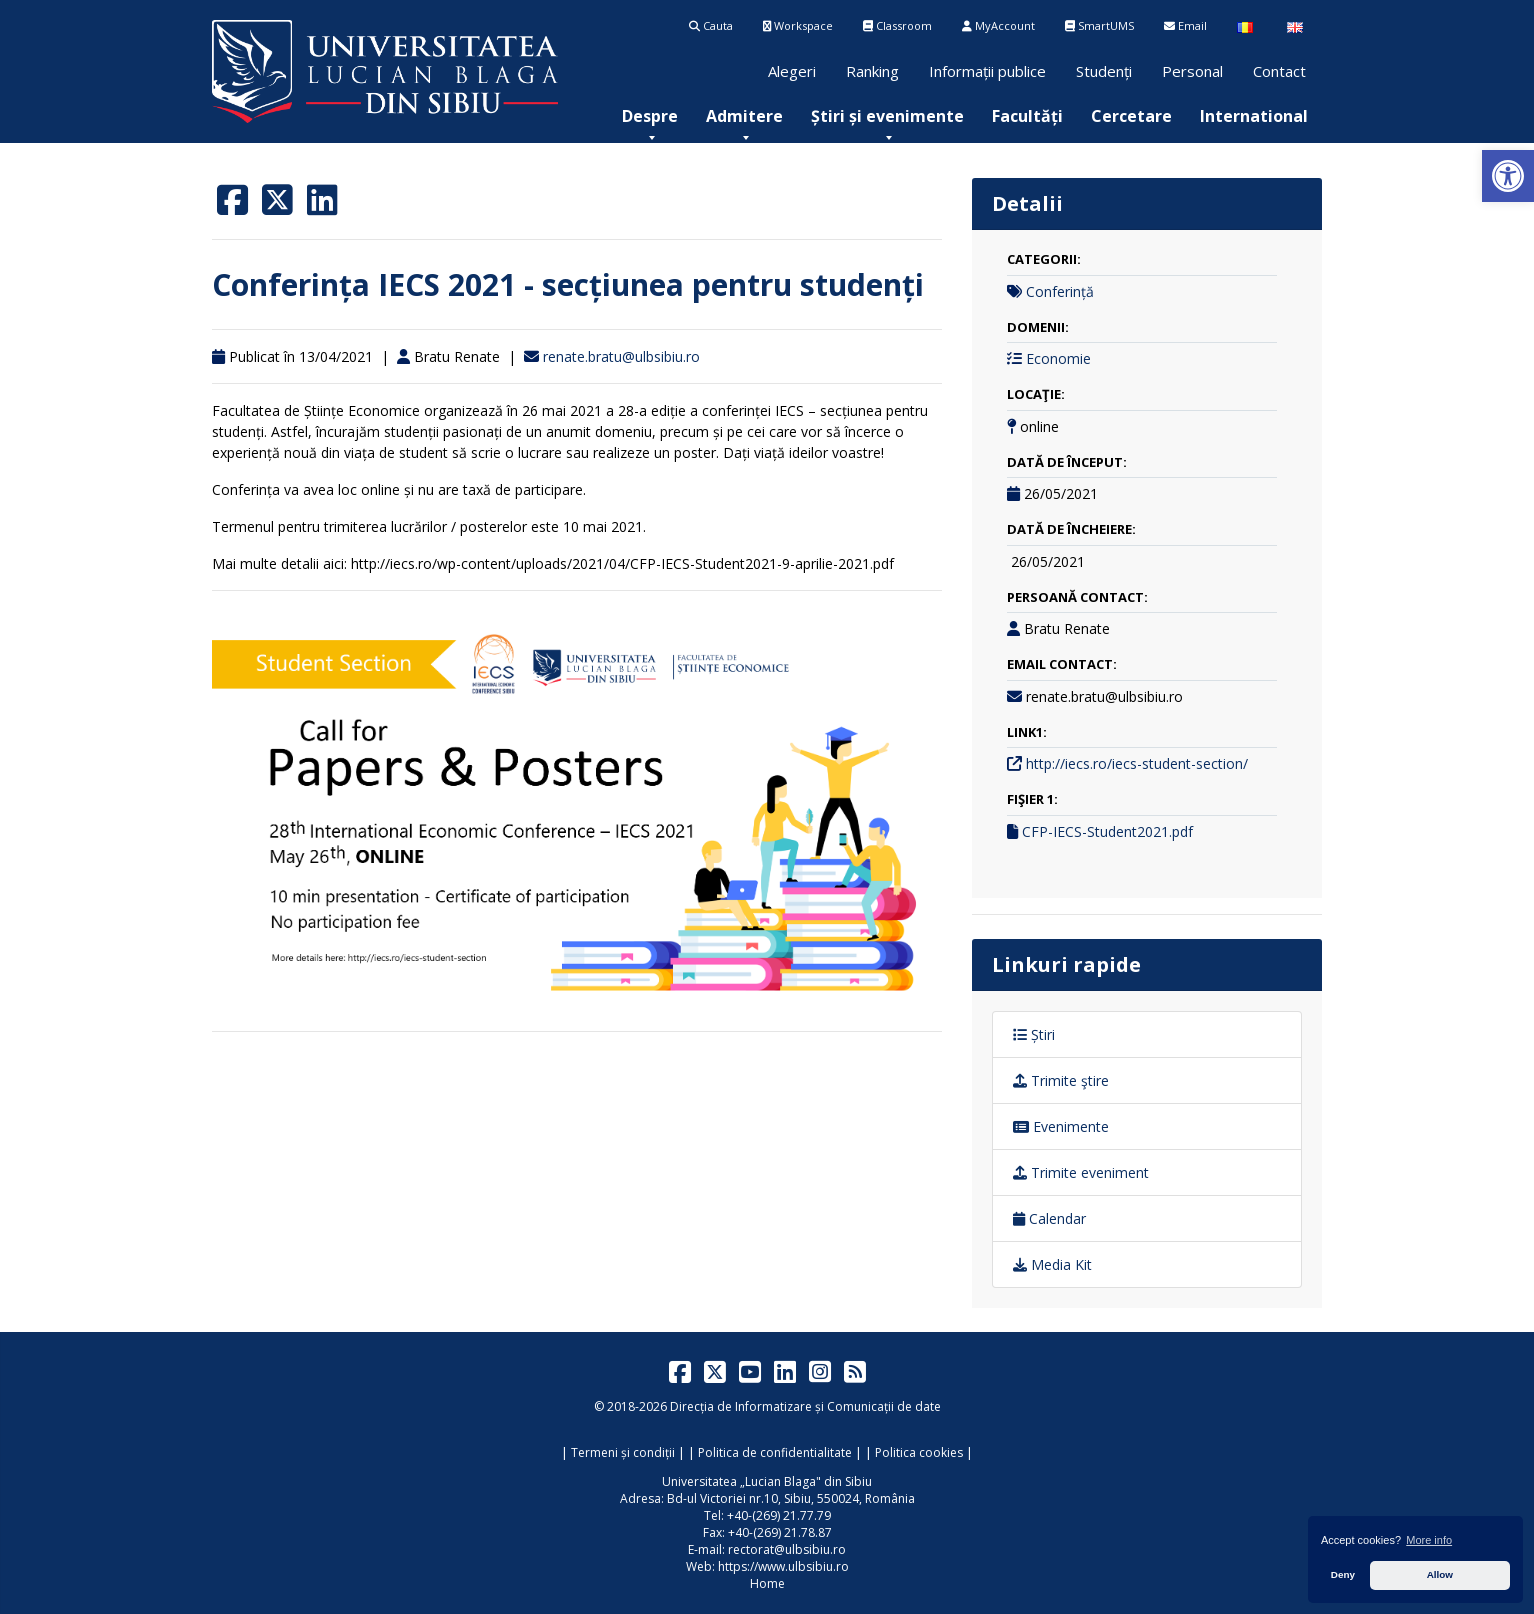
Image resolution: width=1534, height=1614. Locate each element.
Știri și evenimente (887, 116)
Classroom (897, 25)
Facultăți (1027, 116)
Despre (650, 116)
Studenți (1104, 71)
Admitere (744, 116)
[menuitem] (650, 116)
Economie (1058, 358)
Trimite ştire (1061, 1080)
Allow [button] (1440, 1574)
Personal (1192, 71)
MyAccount (998, 25)
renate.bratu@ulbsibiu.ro (621, 356)
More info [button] (1429, 1540)
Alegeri (792, 71)
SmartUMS (1099, 25)
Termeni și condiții (623, 1452)
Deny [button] (1343, 1574)
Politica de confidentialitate (775, 1452)
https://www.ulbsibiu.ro (783, 1566)
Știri (1034, 1034)
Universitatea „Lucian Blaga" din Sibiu (767, 1481)
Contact (1279, 71)
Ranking (872, 71)
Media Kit (1052, 1264)
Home (767, 1583)
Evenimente (1061, 1126)
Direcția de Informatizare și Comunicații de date (805, 1406)
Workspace (798, 25)
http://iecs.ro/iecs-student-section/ (1137, 763)
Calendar (1049, 1218)
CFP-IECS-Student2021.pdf (1107, 831)
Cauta (711, 25)
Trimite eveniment (1081, 1172)
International (1254, 116)
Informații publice (987, 71)
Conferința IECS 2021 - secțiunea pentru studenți (568, 284)
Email (1185, 25)
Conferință (1060, 291)
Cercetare (1131, 116)
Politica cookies (919, 1452)
